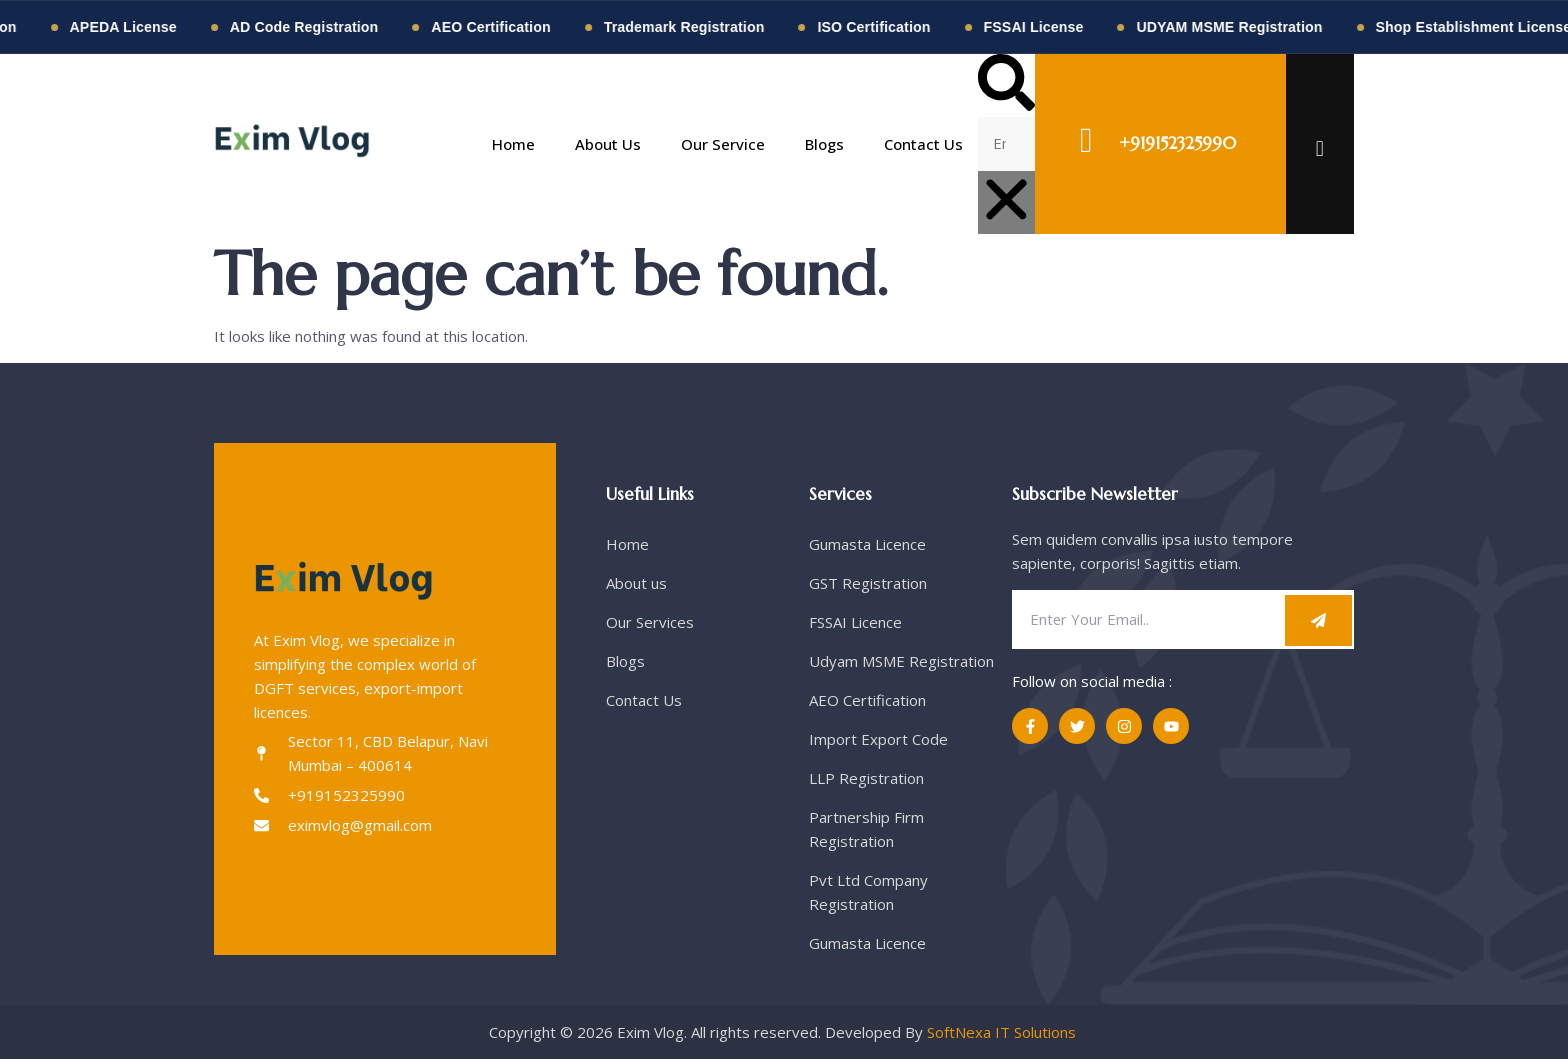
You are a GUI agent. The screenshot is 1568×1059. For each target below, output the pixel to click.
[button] (1006, 85)
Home (513, 144)
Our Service (723, 144)
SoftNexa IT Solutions (1003, 1032)
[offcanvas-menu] (1320, 148)
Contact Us (923, 144)
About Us (608, 144)
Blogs (824, 144)
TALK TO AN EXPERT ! (1185, 124)
